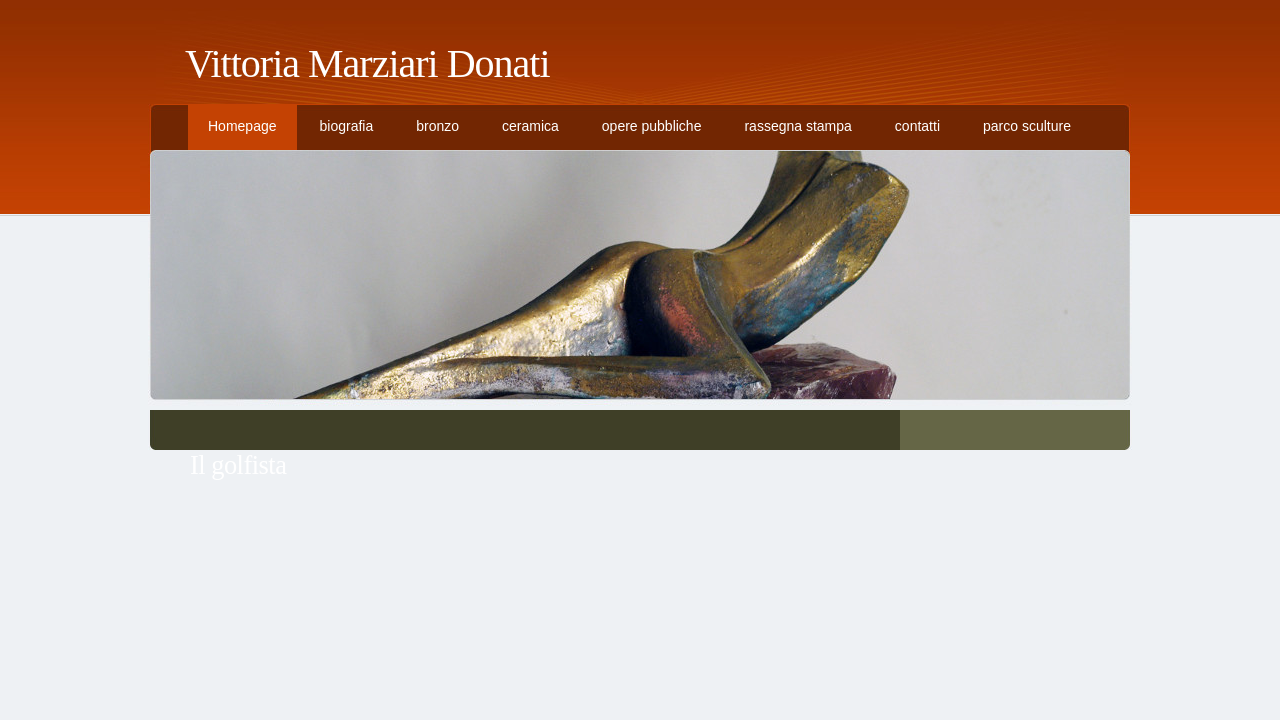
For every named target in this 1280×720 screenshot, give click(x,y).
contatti (917, 126)
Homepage (242, 126)
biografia (347, 126)
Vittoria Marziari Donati (367, 63)
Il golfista (238, 465)
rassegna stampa (797, 126)
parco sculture (1027, 126)
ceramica (530, 126)
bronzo (437, 126)
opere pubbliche (652, 126)
